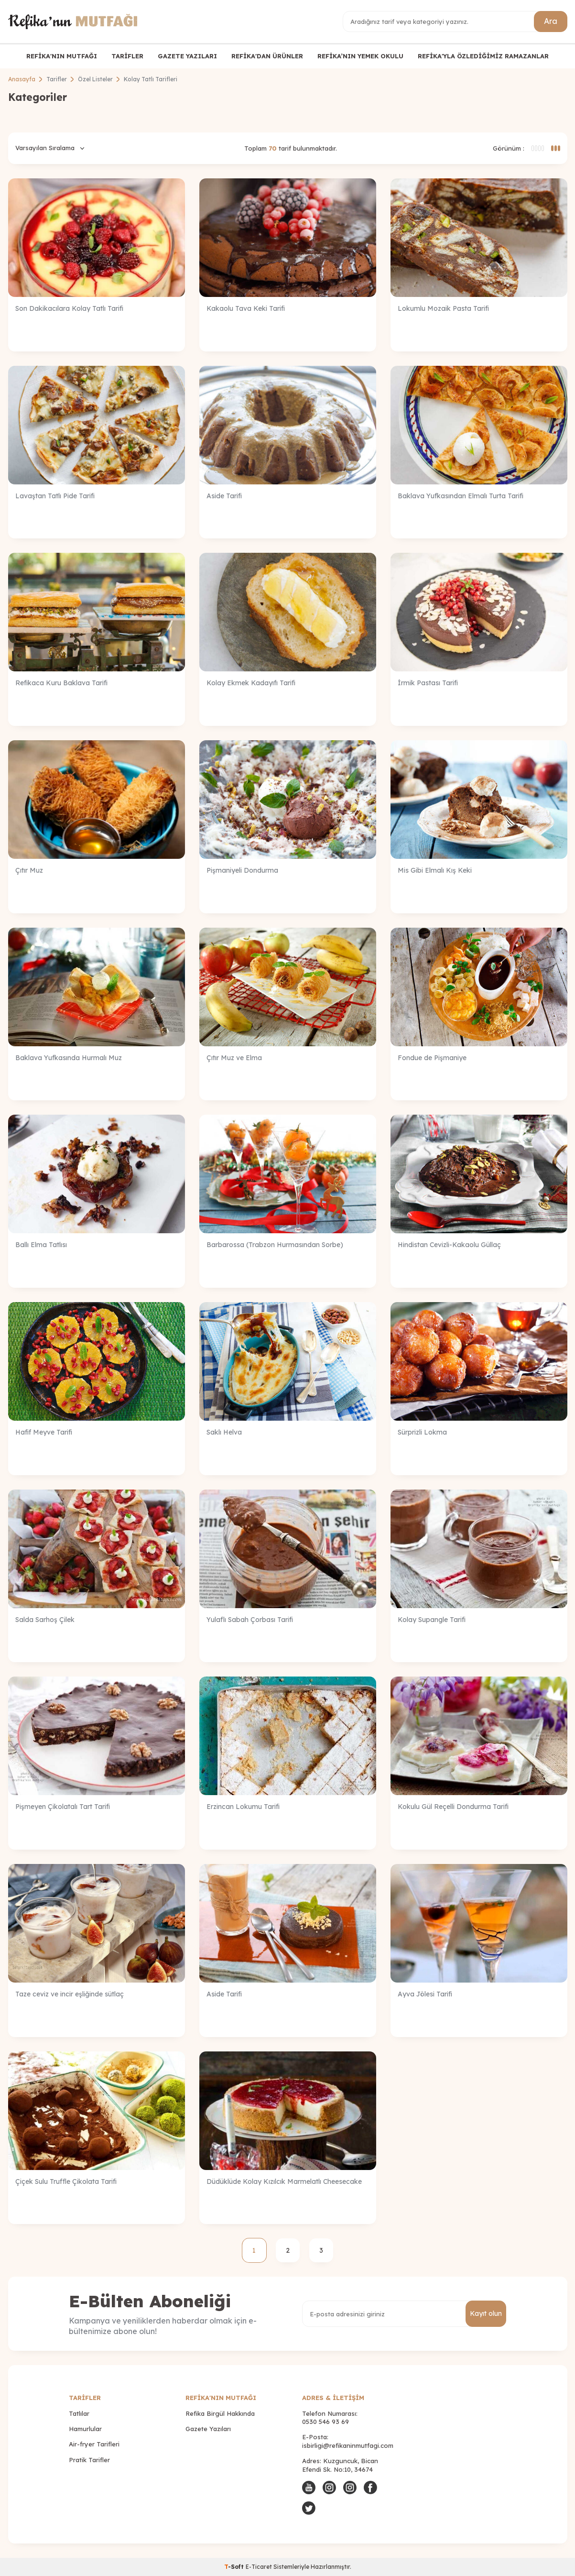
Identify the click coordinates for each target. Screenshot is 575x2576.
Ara (550, 21)
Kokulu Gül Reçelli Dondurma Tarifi (453, 1806)
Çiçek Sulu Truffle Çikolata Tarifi (66, 2181)
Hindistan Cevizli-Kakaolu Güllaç (449, 1244)
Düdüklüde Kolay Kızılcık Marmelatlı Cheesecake (284, 2181)
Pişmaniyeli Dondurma (242, 870)
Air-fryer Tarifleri (94, 2444)
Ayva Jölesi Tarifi (425, 1994)
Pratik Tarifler (89, 2460)
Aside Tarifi (224, 496)
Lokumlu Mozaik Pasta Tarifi (443, 308)
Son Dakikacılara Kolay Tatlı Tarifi (69, 308)
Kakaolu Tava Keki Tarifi (245, 308)
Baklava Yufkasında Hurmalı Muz (68, 1057)
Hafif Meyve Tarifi (43, 1432)
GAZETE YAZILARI (187, 56)
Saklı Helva (224, 1432)
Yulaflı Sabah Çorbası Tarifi (249, 1619)
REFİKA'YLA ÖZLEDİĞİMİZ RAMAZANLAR (483, 56)
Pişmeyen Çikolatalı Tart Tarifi (62, 1806)
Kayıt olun (486, 2313)
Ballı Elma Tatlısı (41, 1244)
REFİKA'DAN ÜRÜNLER (267, 56)
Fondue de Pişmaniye (432, 1057)
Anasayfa (21, 79)
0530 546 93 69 (325, 2421)
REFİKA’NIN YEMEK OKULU (360, 56)
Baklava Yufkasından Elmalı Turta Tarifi (460, 496)
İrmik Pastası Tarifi (428, 683)
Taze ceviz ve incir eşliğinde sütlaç (69, 1994)
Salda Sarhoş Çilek (45, 1619)
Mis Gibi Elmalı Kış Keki (435, 870)
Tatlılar (79, 2413)
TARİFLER (127, 56)
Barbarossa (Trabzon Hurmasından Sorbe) (274, 1244)
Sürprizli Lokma (422, 1432)
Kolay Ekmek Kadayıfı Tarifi (250, 683)
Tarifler (56, 79)
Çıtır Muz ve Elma (234, 1057)
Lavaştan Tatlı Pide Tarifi (55, 496)
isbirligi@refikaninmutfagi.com (347, 2445)
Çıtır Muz (29, 870)
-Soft (235, 2566)
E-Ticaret (259, 2566)
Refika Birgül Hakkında (220, 2413)
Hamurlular (85, 2429)
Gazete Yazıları (208, 2429)
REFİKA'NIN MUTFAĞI (61, 56)
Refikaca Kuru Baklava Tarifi (61, 683)
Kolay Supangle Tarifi (432, 1619)
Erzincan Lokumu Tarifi (243, 1806)
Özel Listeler (95, 79)
